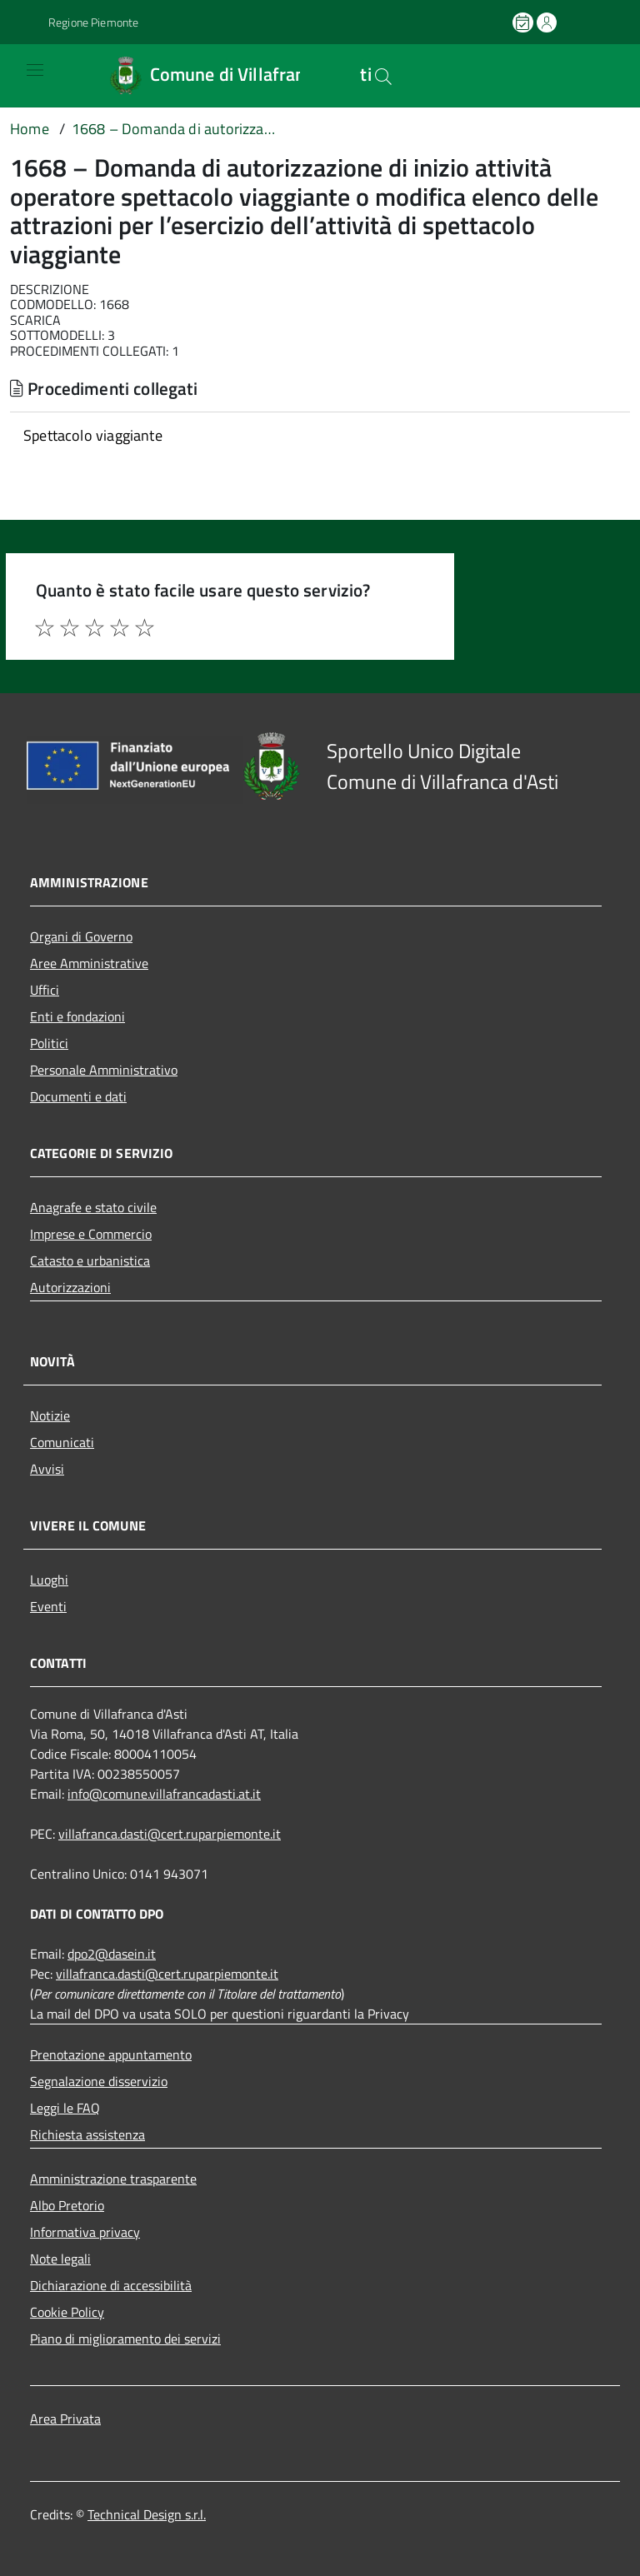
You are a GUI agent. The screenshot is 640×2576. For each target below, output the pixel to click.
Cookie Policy (67, 2312)
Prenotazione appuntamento (111, 2054)
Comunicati (62, 1442)
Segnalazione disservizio (99, 2081)
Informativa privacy (85, 2232)
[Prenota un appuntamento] (524, 22)
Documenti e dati (78, 1096)
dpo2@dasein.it (112, 1954)
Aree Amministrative (89, 963)
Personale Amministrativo (104, 1070)
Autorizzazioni (70, 1287)
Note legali (60, 2259)
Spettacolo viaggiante (92, 435)
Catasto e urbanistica (90, 1261)
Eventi (48, 1606)
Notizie (50, 1415)
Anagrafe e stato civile (93, 1207)
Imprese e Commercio (91, 1234)
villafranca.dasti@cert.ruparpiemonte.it (169, 1834)
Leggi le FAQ (65, 2108)
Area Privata (65, 2419)
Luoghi (49, 1580)
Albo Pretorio (67, 2205)
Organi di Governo (81, 936)
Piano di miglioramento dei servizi (125, 2339)
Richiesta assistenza (87, 2134)
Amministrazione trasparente (113, 2179)
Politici (49, 1043)
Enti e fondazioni (77, 1016)
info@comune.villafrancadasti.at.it (164, 1794)
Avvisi (47, 1469)
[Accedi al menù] (22, 75)
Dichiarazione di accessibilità (111, 2285)
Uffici (44, 990)
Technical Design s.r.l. (147, 2514)
